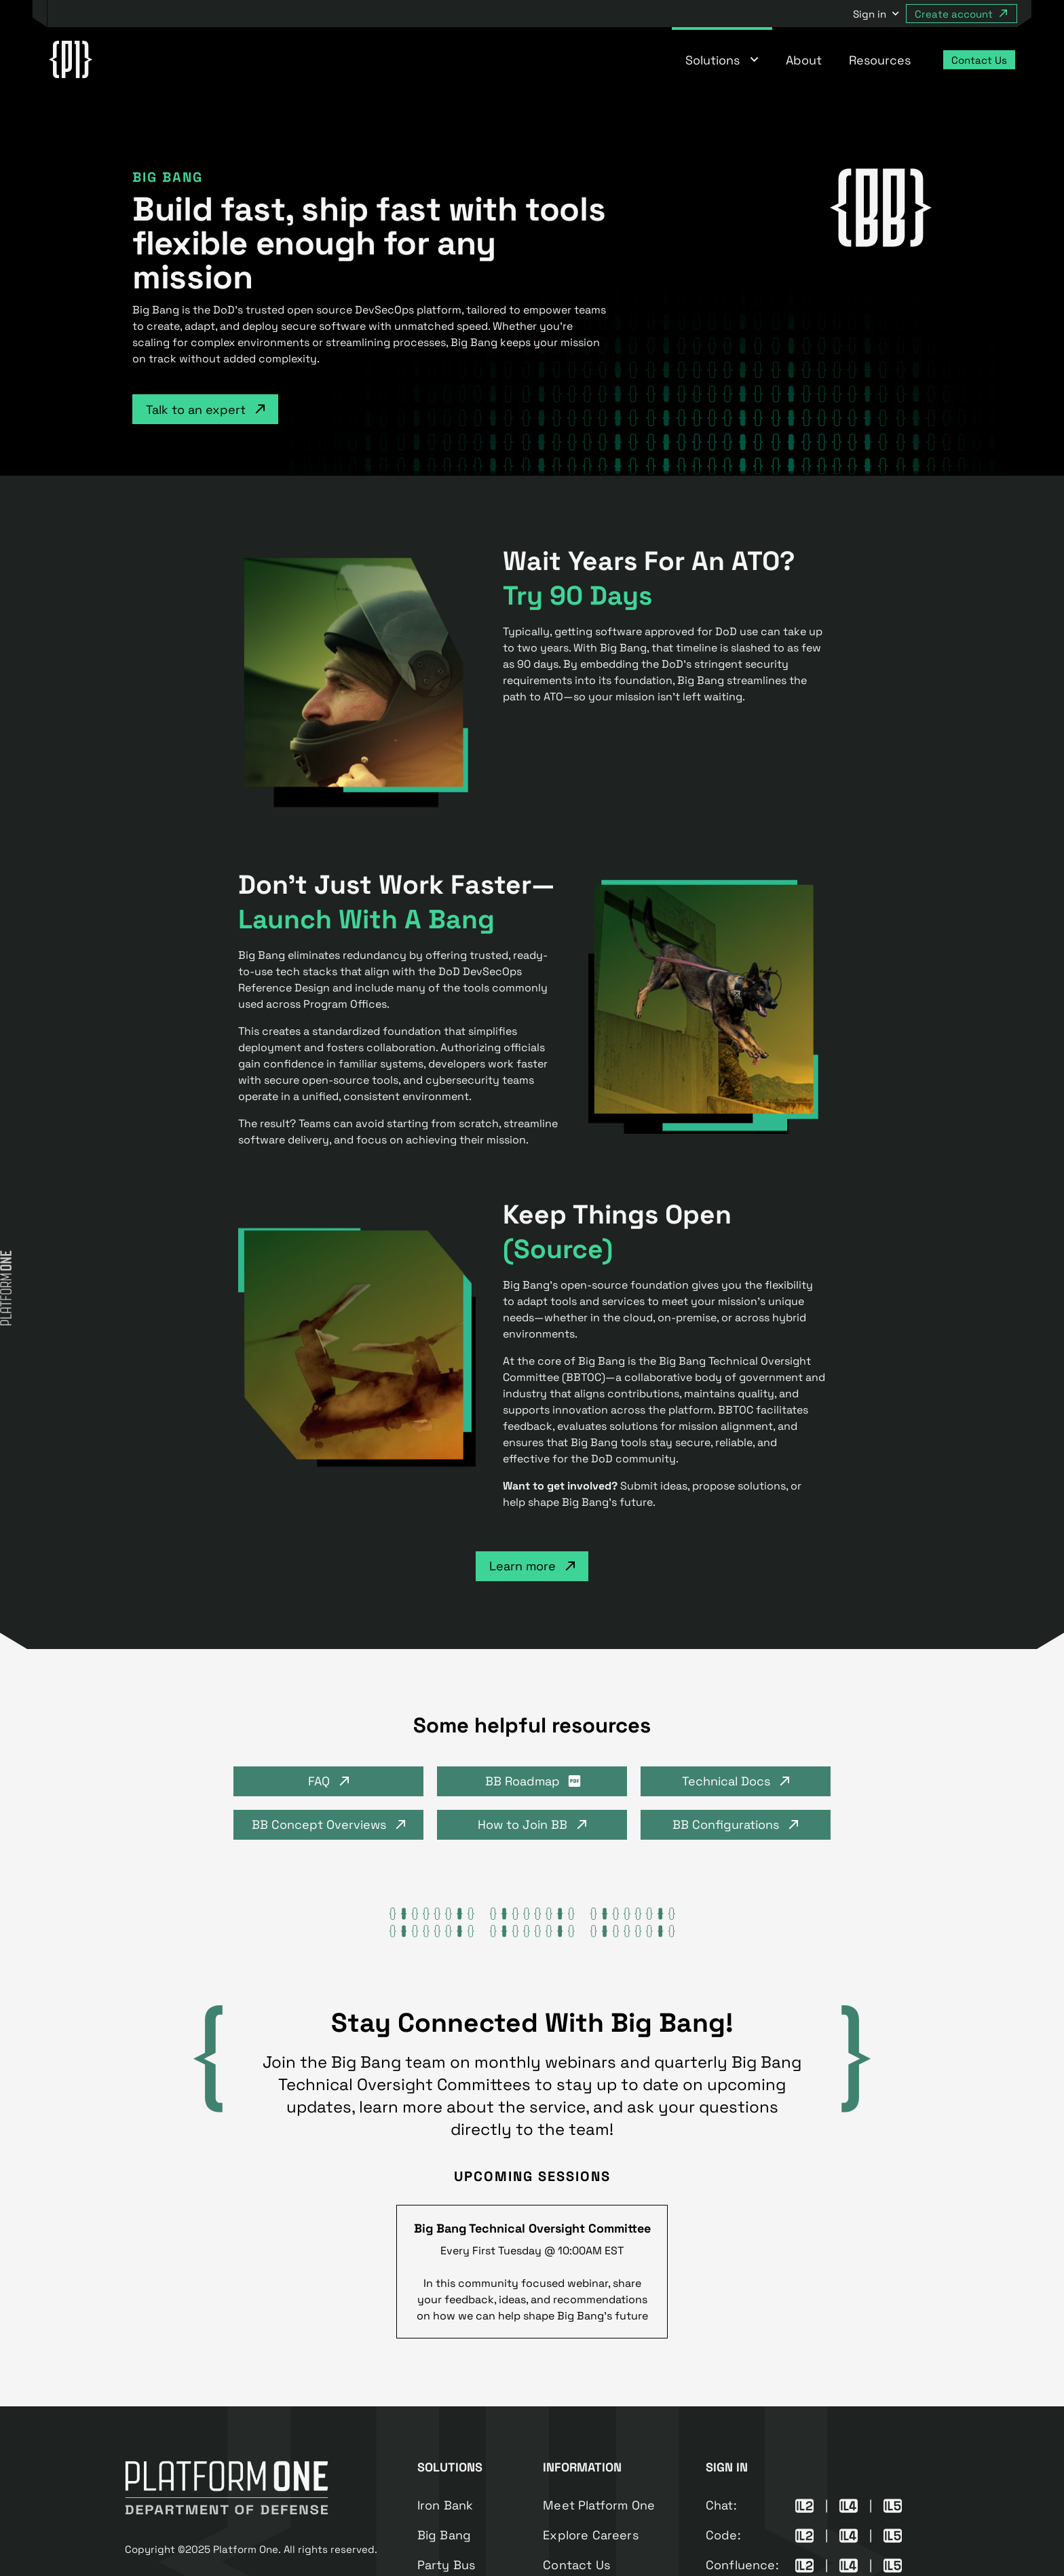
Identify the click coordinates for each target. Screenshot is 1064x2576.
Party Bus (446, 2565)
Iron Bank (445, 2505)
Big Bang (444, 2535)
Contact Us (576, 2565)
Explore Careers (591, 2535)
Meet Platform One (599, 2505)
